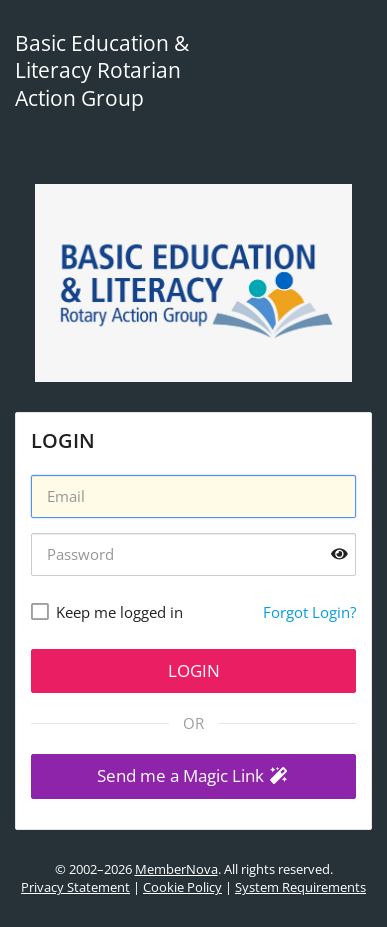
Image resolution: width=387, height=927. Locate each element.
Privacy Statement (75, 887)
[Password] (193, 554)
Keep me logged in (119, 612)
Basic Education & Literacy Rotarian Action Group (102, 70)
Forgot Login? (309, 612)
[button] (193, 776)
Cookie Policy (182, 887)
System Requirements (300, 887)
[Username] (193, 496)
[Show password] (339, 553)
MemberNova (176, 869)
